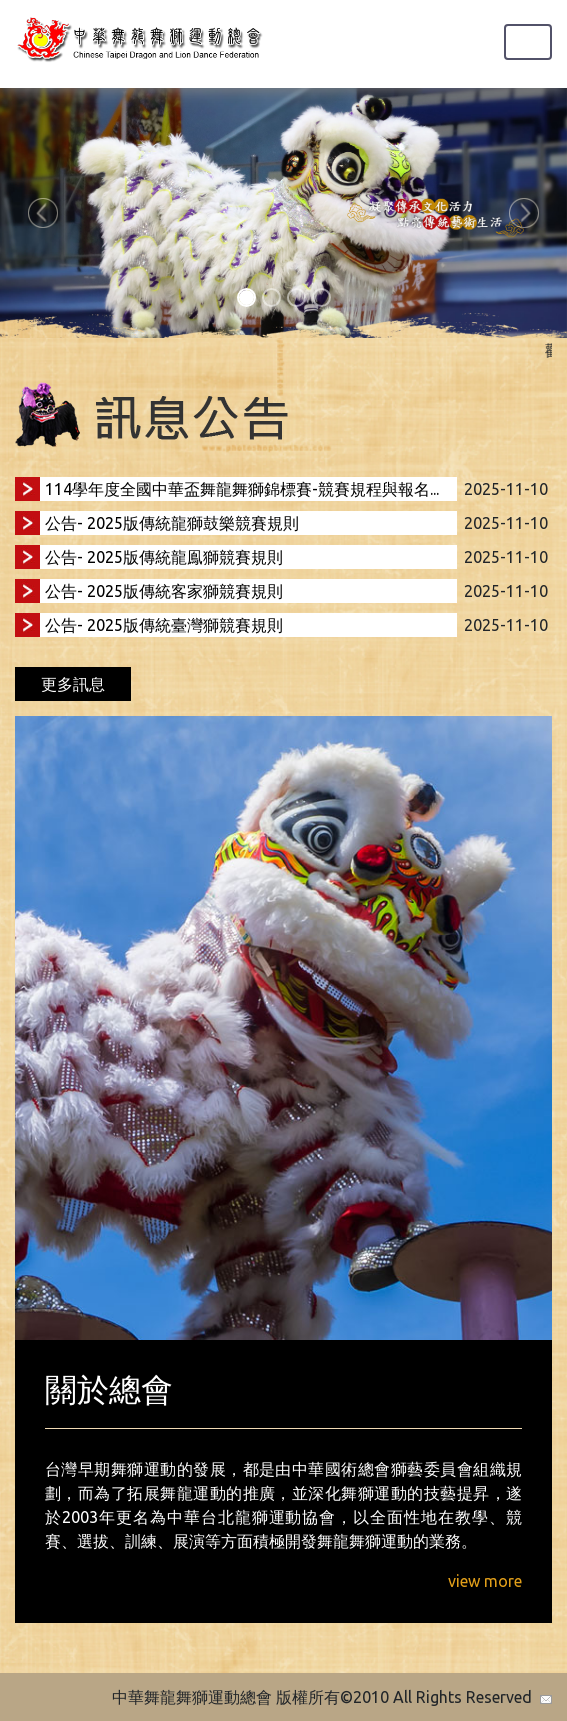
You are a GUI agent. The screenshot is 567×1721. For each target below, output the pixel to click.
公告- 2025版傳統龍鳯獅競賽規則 (164, 557)
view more (485, 1581)
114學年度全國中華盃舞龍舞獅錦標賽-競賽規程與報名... (242, 489)
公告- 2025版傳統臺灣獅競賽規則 (164, 625)
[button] (42, 213)
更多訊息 (73, 684)
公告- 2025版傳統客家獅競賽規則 (164, 591)
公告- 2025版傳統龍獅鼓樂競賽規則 (172, 523)
